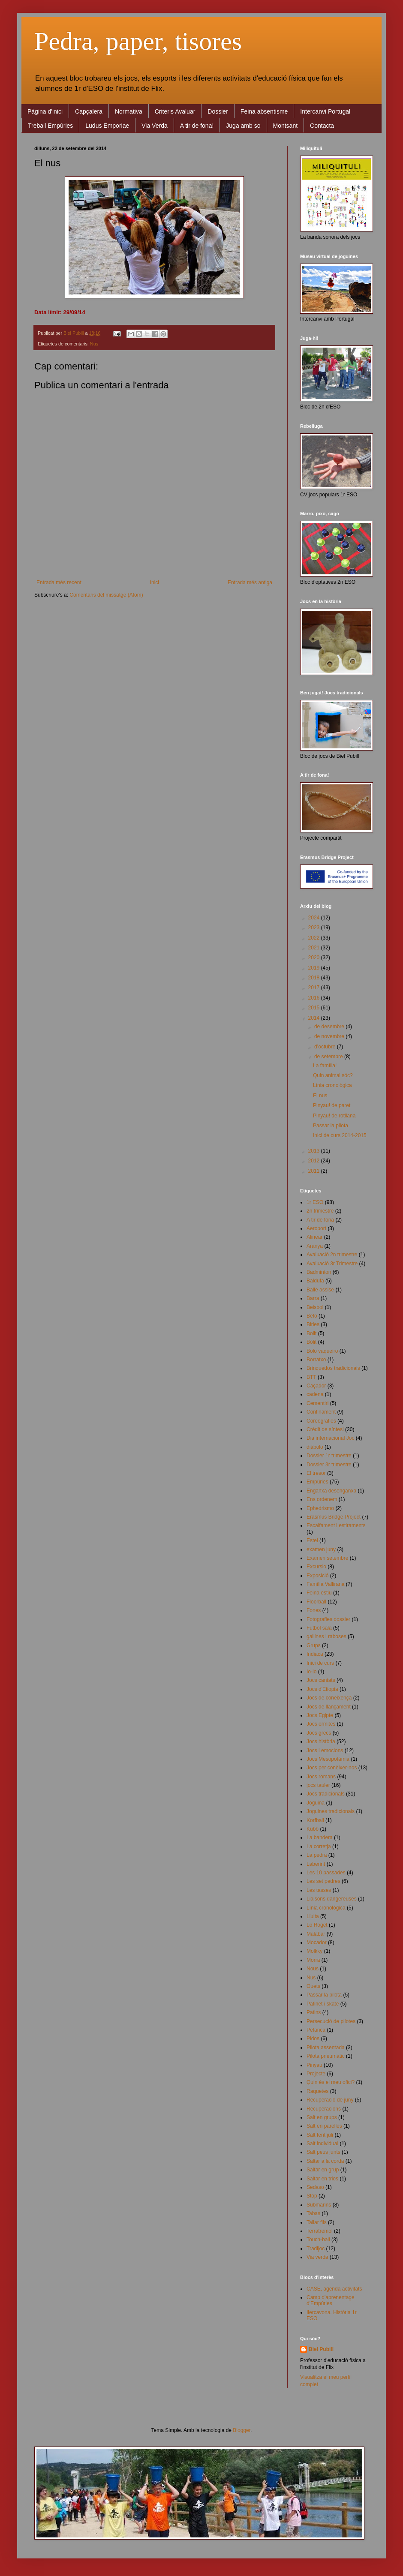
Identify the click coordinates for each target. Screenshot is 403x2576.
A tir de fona (320, 1220)
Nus (94, 343)
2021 (314, 948)
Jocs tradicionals (326, 1794)
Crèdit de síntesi (325, 1429)
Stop (312, 2196)
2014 (314, 1018)
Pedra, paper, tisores (138, 41)
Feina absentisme (264, 111)
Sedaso (315, 2187)
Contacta (322, 125)
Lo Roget (317, 1925)
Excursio (316, 1567)
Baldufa (315, 1281)
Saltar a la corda (325, 2161)
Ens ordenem (322, 1499)
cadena (315, 1394)
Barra (313, 1298)
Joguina (316, 1803)
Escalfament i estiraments (336, 1525)
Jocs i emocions (325, 1750)
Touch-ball (318, 2240)
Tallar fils (317, 2222)
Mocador (317, 1943)
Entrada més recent (58, 582)
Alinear (314, 1237)
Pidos (313, 2039)
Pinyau (314, 2065)
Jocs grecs (319, 1733)
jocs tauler (318, 1785)
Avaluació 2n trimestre (332, 1255)
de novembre (330, 1036)
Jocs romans (321, 1777)
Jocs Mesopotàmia (328, 1759)
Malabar (316, 1934)
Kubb (313, 1829)
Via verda (317, 2257)
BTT (311, 1377)
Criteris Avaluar (175, 111)
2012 (314, 1161)
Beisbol (315, 1307)
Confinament (321, 1412)
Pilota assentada (326, 2048)
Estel (312, 1540)
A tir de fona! (197, 125)
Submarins (319, 2205)
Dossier (218, 111)
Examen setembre (327, 1558)
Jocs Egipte (320, 1715)
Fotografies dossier (328, 1619)
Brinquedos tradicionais (333, 1368)
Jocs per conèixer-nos (332, 1768)
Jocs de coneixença (329, 1698)
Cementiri (317, 1403)
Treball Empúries (50, 125)
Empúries (317, 1482)
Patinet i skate (323, 2004)
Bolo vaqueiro (322, 1351)
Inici (154, 582)
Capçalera (88, 111)
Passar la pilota (330, 1126)
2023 (314, 928)
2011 (314, 1171)
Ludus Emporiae (107, 125)
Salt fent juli (320, 2135)
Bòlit (311, 1342)
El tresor (316, 1473)
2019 (314, 968)
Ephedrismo (320, 1508)
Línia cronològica (332, 1085)
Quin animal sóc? (333, 1075)
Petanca (316, 2030)
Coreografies (321, 1421)
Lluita (313, 1916)
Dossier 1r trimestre (329, 1456)
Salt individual (322, 2144)
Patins (314, 2012)
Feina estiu (319, 1593)
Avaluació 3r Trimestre (332, 1264)
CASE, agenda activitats (334, 2289)
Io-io (311, 1672)
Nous (313, 1969)
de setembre (329, 1057)
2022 (314, 938)
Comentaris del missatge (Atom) (106, 595)
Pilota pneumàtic (326, 2056)
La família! (325, 1066)
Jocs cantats (321, 1680)
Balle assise (320, 1290)
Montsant (285, 125)
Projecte (316, 2074)
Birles (313, 1324)
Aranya (315, 1246)
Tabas (313, 2213)
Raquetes (317, 2091)
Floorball (316, 1602)
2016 (314, 998)
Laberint (316, 1864)
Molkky (314, 1951)
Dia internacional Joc (330, 1438)
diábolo (315, 1447)
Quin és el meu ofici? (331, 2082)
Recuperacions (324, 2109)
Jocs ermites (321, 1724)
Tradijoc (316, 2249)
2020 (314, 958)
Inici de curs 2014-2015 (340, 1135)
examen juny (321, 1549)
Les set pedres (323, 1881)
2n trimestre (320, 1211)
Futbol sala (319, 1628)
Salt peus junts (323, 2152)
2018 (314, 978)
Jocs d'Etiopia (322, 1689)
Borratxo (316, 1360)
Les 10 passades (326, 1873)
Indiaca (315, 1654)
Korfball (315, 1820)
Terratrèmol (320, 2231)
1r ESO (315, 1202)
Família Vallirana (325, 1584)
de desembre (330, 1027)
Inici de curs (320, 1663)
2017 (314, 988)
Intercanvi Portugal (325, 111)
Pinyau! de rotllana (334, 1116)
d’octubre (325, 1047)
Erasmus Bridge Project (334, 1517)
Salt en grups (322, 2117)
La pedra (317, 1855)
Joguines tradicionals (331, 1811)
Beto (312, 1316)
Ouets (313, 1986)
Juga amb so (243, 125)
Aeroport (316, 1228)
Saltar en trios (322, 2179)
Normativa (128, 111)
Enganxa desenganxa (331, 1491)
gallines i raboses (326, 1636)
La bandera (320, 1837)
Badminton (319, 1272)
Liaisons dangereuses (332, 1899)
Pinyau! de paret (331, 1105)
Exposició (317, 1576)
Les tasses (319, 1890)
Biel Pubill (321, 2349)
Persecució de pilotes (331, 2021)
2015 (314, 1008)
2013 (314, 1151)
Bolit (311, 1333)
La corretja (319, 1846)
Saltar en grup (323, 2170)
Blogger (241, 2430)
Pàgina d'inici (45, 111)
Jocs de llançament (329, 1707)
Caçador (316, 1386)
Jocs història (321, 1741)
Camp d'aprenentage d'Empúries (331, 2300)
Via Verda (154, 125)
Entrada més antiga (250, 582)
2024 (314, 918)
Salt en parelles (324, 2126)
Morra (313, 1960)
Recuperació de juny (330, 2100)
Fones (314, 1610)
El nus (320, 1096)
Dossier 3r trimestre (329, 1465)
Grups (314, 1645)
